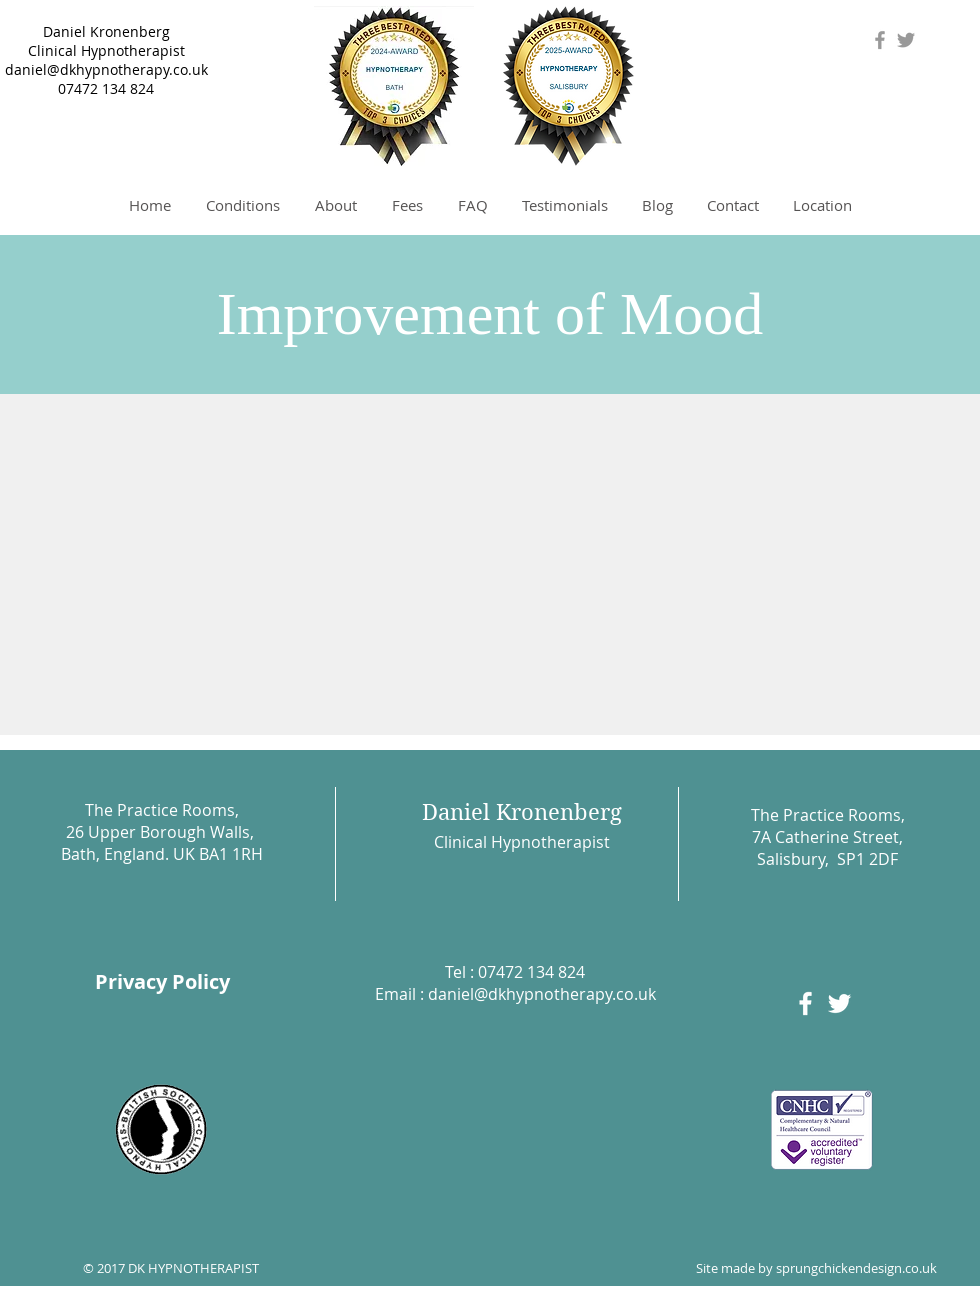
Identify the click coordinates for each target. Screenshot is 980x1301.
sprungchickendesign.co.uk (856, 1268)
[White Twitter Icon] (839, 1003)
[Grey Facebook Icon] (880, 40)
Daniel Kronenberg (106, 31)
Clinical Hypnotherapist (106, 50)
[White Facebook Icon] (805, 1003)
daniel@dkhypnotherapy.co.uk (106, 69)
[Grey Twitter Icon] (906, 40)
